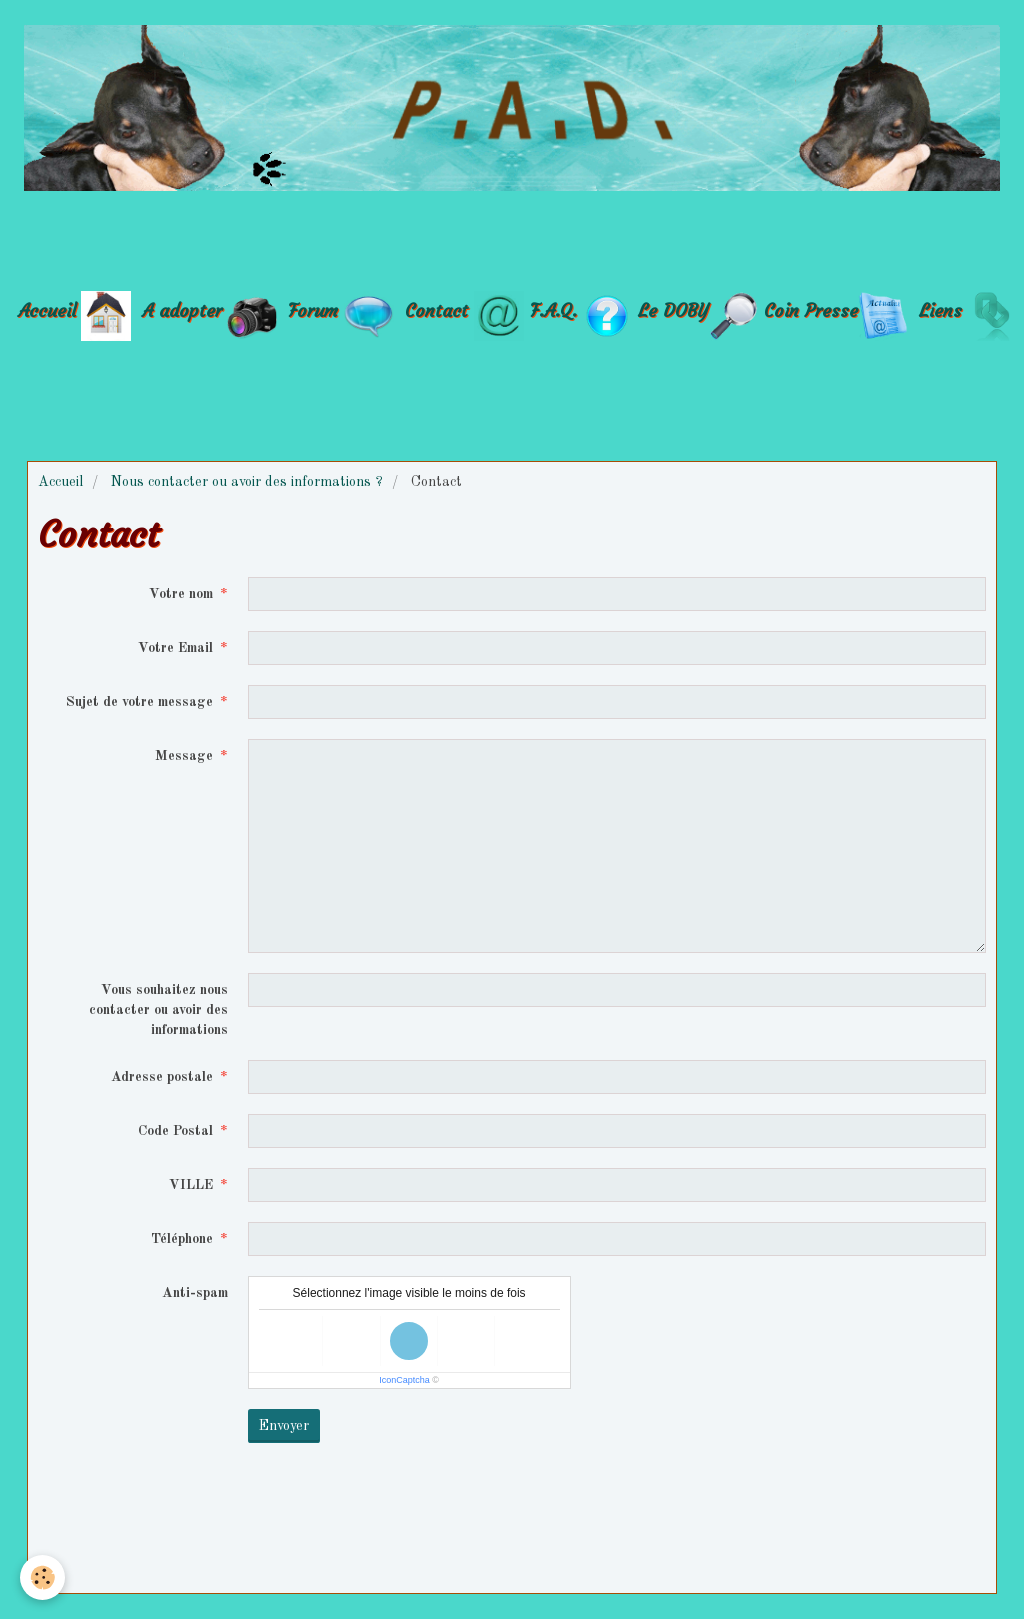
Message (184, 756)
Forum (316, 309)
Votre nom (181, 594)
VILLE (191, 1185)
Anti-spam (195, 1293)
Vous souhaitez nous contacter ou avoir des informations (158, 1010)
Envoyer (284, 1426)
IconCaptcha (404, 1380)
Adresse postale (162, 1077)
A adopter (182, 309)
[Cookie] (42, 1577)
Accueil (47, 309)
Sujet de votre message (139, 702)
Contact (436, 309)
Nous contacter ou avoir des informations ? (247, 482)
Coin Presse (811, 309)
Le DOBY (673, 309)
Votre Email (175, 648)
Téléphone (182, 1239)
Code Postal (175, 1131)
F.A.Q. (553, 309)
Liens (940, 309)
